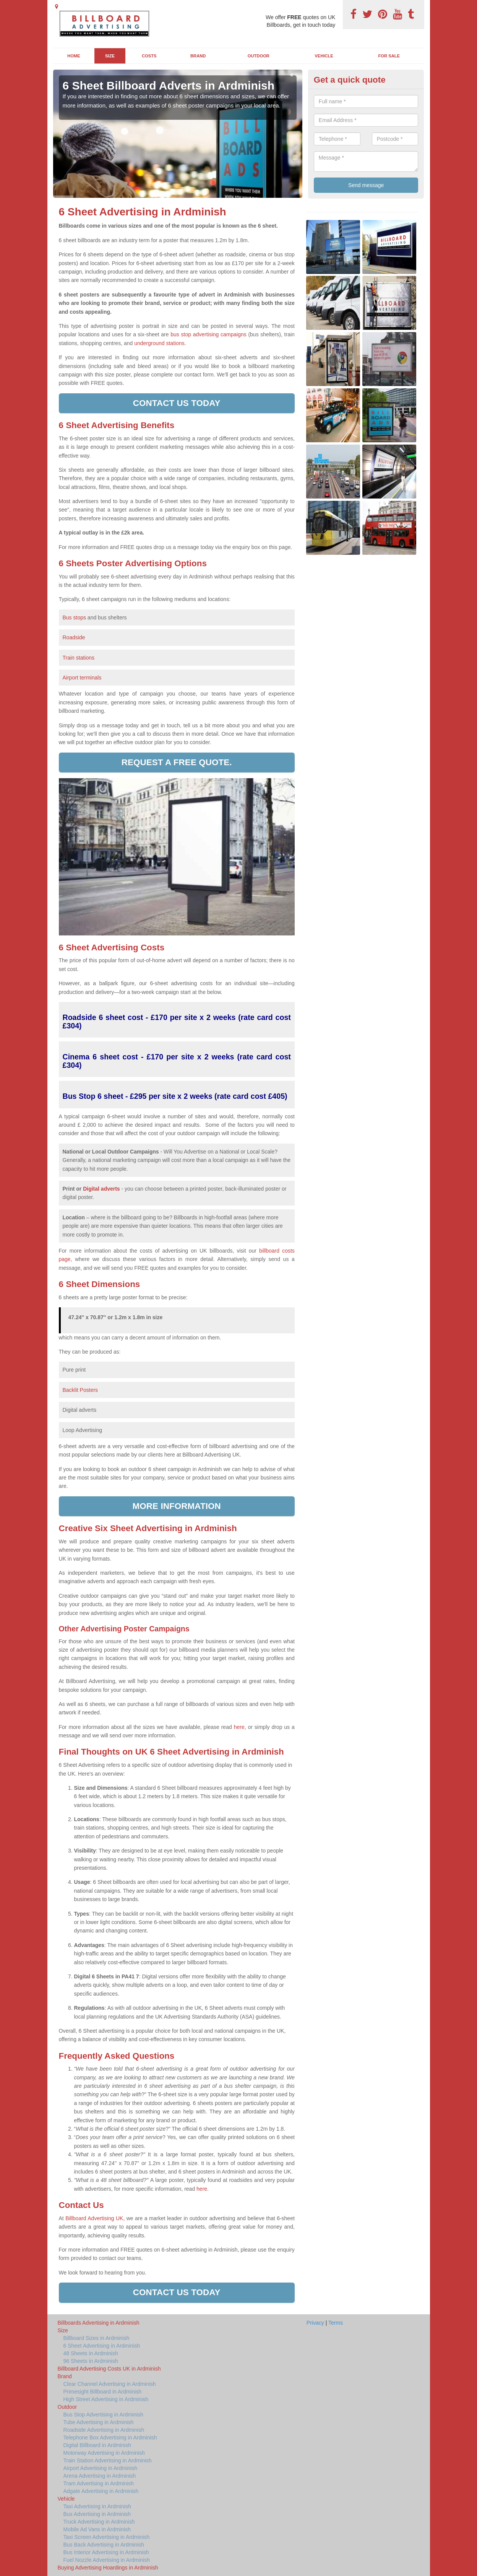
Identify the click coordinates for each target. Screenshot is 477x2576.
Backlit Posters (80, 1390)
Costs (149, 56)
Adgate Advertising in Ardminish (101, 2491)
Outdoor (258, 56)
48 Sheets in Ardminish (90, 2353)
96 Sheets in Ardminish (90, 2361)
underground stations (159, 343)
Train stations (79, 658)
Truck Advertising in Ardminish (99, 2522)
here (201, 2189)
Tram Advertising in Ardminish (98, 2483)
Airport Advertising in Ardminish (100, 2468)
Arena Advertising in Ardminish (99, 2476)
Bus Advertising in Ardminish (97, 2514)
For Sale (389, 56)
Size (110, 56)
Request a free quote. (177, 762)
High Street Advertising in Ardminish (106, 2399)
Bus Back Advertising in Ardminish (103, 2545)
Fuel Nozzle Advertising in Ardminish (106, 2560)
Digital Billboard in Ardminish (97, 2445)
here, (240, 1727)
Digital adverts (101, 1189)
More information (177, 1506)
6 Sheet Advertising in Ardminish (101, 2346)
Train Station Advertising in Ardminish (107, 2460)
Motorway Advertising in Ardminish (104, 2453)
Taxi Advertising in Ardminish (97, 2506)
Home (73, 56)
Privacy (315, 2323)
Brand (198, 56)
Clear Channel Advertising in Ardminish (109, 2384)
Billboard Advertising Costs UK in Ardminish (109, 2369)
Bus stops (74, 617)
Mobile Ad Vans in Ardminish (97, 2529)
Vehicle (324, 56)
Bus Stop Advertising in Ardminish (103, 2414)
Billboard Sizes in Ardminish (96, 2338)
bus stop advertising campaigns (208, 334)
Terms (335, 2323)
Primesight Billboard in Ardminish (102, 2392)
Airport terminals (82, 678)
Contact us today (177, 403)
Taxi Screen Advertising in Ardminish (106, 2537)
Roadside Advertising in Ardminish (103, 2430)
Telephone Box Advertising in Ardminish (110, 2437)
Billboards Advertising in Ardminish (99, 2323)
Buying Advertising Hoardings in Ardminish (108, 2568)
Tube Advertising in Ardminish (98, 2422)
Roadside (75, 637)
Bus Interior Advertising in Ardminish (106, 2552)
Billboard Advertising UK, (95, 2218)
